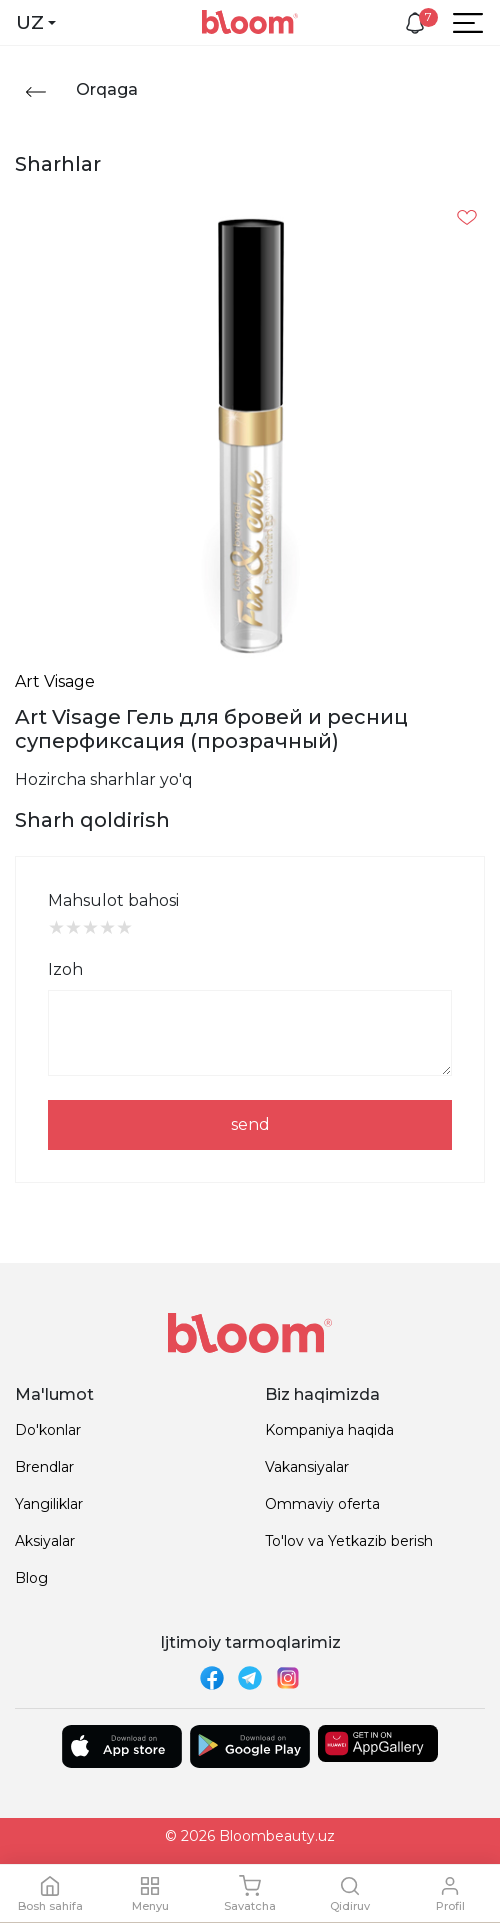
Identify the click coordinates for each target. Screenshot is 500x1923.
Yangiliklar (49, 1504)
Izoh (65, 969)
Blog (31, 1578)
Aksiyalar (45, 1541)
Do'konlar (48, 1430)
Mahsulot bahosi (113, 900)
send (250, 1124)
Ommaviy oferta (322, 1504)
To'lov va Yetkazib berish (349, 1541)
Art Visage (55, 681)
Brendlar (44, 1467)
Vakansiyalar (307, 1467)
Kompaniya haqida (329, 1430)
